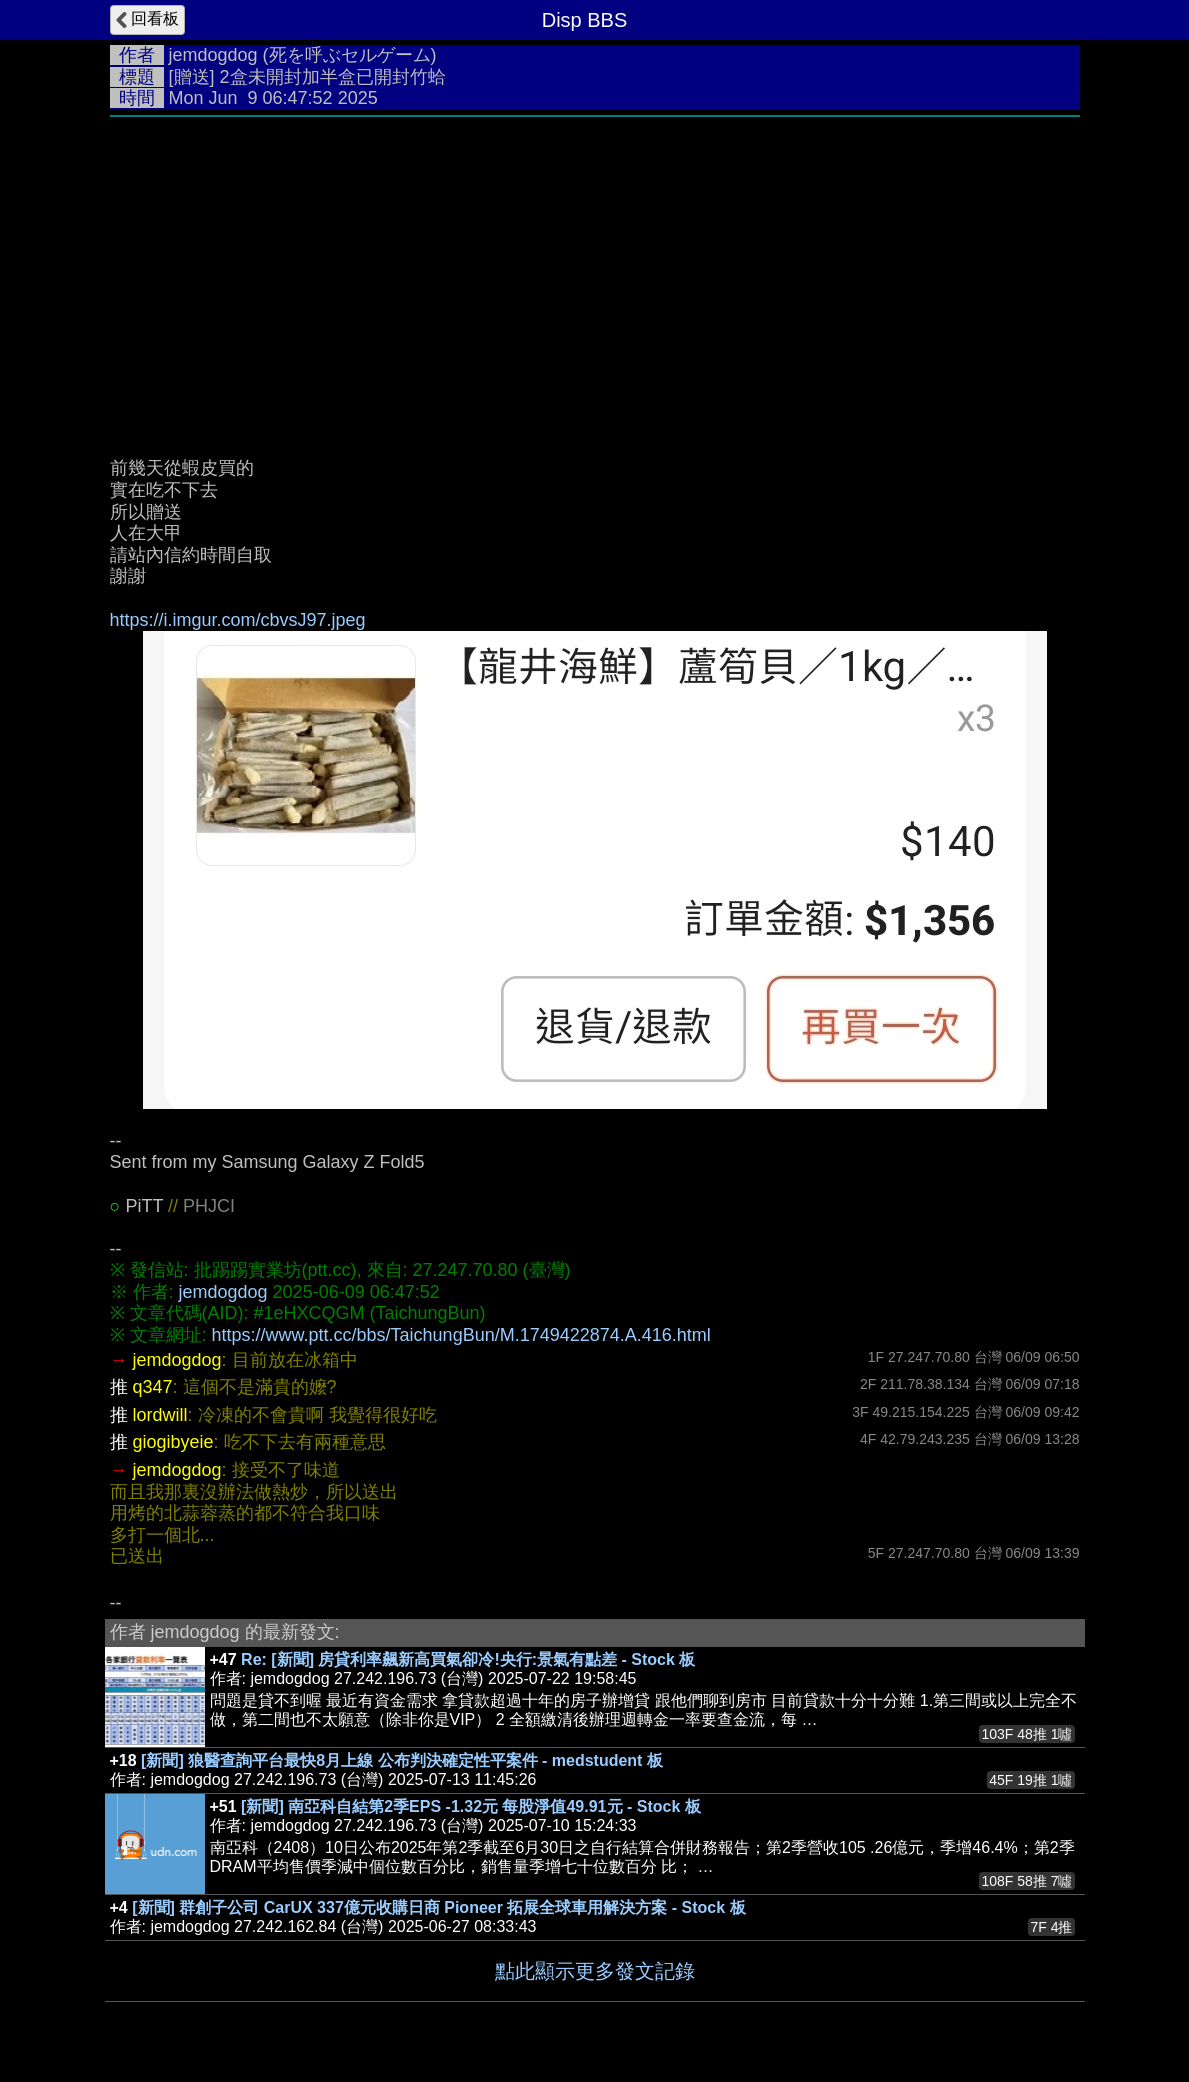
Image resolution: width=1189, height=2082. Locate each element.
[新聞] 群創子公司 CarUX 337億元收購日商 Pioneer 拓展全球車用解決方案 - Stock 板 (438, 1907)
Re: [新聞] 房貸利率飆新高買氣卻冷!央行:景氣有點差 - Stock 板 (468, 1659)
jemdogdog (213, 55)
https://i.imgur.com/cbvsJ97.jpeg (238, 620)
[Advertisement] (595, 277)
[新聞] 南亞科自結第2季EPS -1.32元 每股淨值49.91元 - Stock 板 (471, 1806)
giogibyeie (173, 1442)
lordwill (160, 1415)
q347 (153, 1387)
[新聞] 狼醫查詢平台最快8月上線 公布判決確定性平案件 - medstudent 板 (402, 1760)
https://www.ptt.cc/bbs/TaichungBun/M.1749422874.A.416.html (461, 1335)
